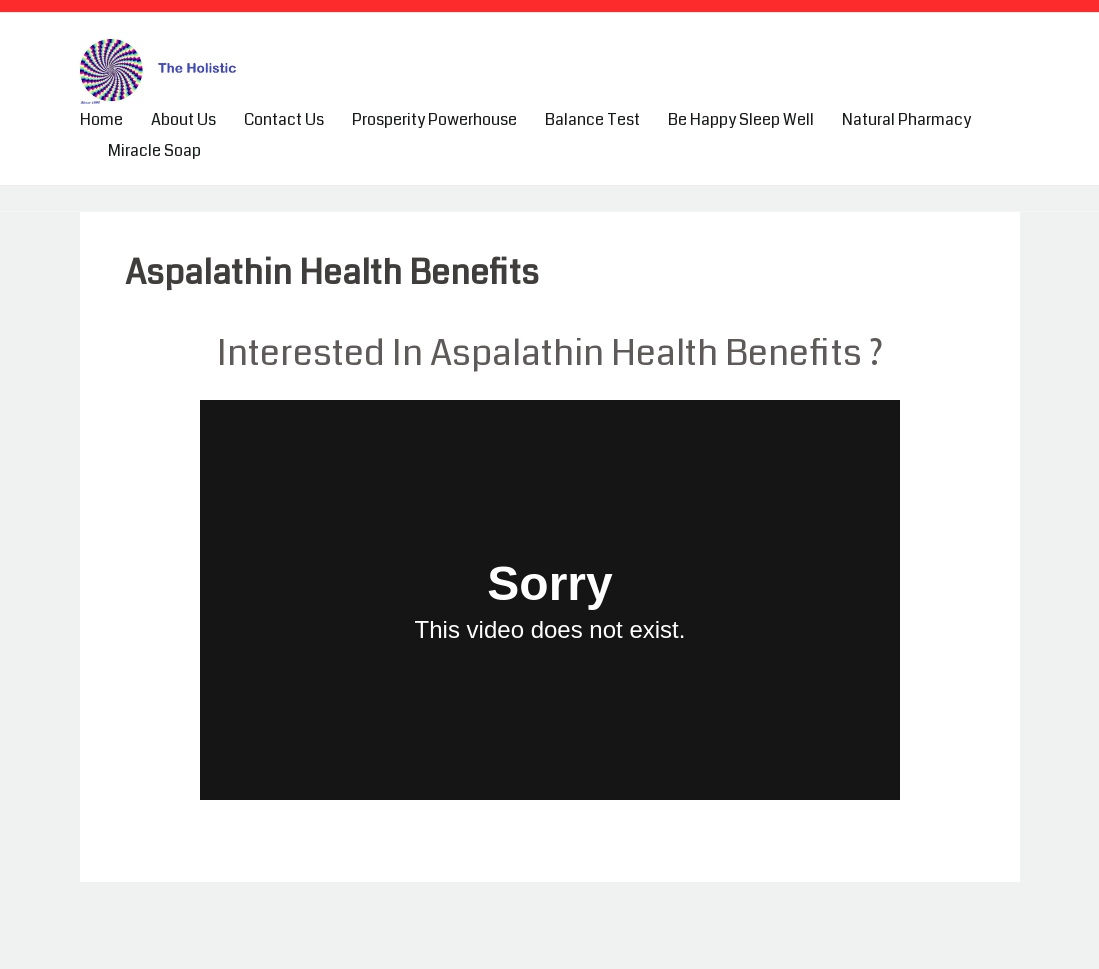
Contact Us (284, 120)
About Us (183, 120)
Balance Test (592, 120)
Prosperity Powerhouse (434, 120)
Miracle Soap (154, 151)
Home (101, 120)
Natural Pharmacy (906, 120)
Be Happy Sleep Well (741, 120)
